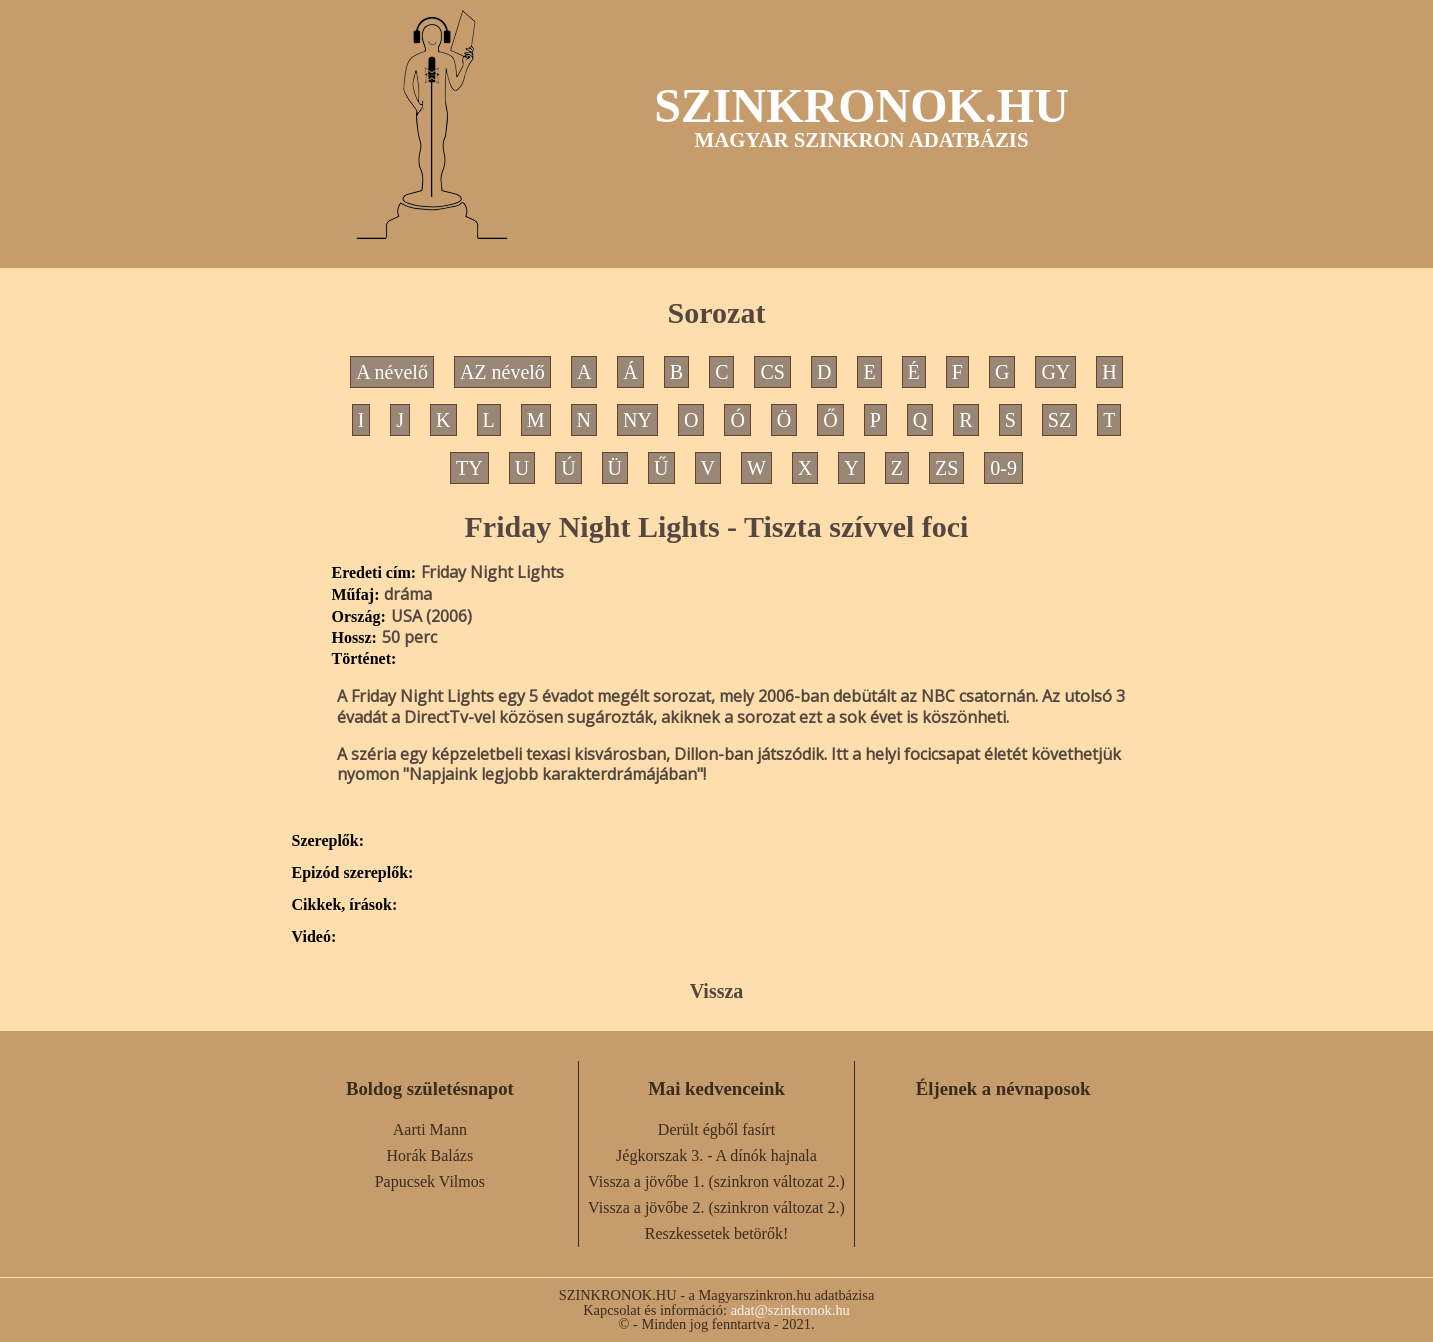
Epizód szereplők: (353, 873)
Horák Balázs (430, 1155)
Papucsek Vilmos (430, 1181)
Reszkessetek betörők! (717, 1233)
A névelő (392, 372)
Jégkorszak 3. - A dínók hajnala (716, 1155)
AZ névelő (502, 372)
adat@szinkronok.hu (790, 1310)
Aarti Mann (430, 1129)
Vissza (717, 991)
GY (1055, 372)
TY (469, 468)
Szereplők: (328, 841)
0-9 (1003, 468)
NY (637, 420)
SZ (1059, 420)
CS (772, 372)
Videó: (314, 937)
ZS (946, 468)
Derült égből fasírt (716, 1129)
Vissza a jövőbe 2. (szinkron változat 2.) (716, 1207)
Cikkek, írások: (345, 905)
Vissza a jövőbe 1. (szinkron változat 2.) (716, 1181)
